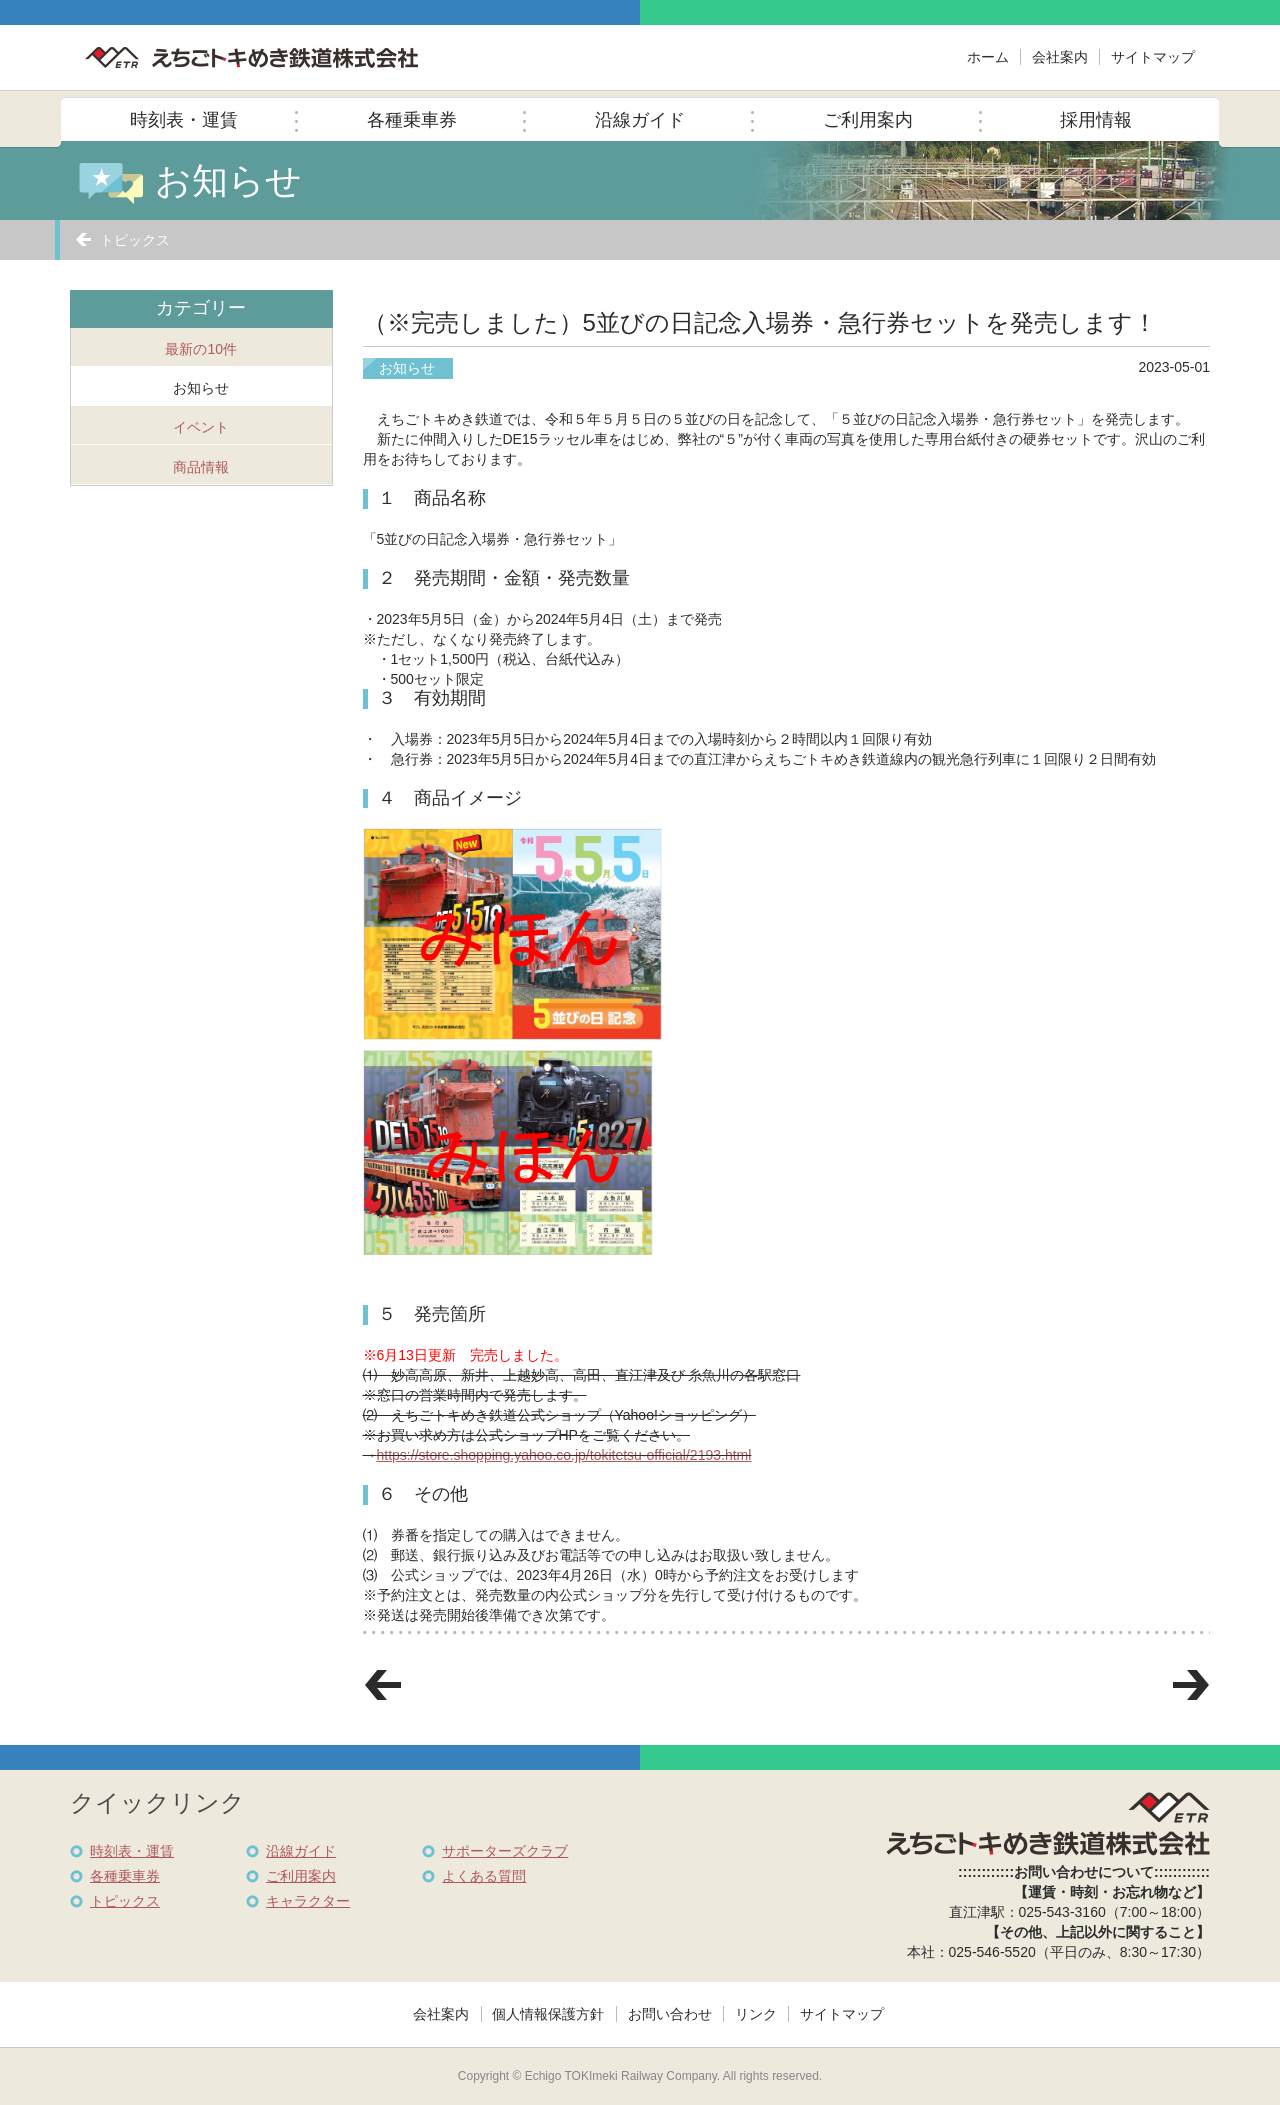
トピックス (135, 240)
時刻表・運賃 (184, 120)
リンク (756, 2014)
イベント (201, 427)
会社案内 (1060, 57)
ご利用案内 (868, 120)
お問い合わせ (670, 2014)
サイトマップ (1153, 57)
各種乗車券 (412, 120)
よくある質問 (484, 1876)
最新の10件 (201, 349)
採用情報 (1096, 120)
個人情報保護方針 (548, 2014)
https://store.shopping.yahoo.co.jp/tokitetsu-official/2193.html (564, 1455)
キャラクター (308, 1901)
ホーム (988, 57)
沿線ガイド (640, 120)
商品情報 (201, 467)
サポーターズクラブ (505, 1851)
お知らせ (201, 388)
